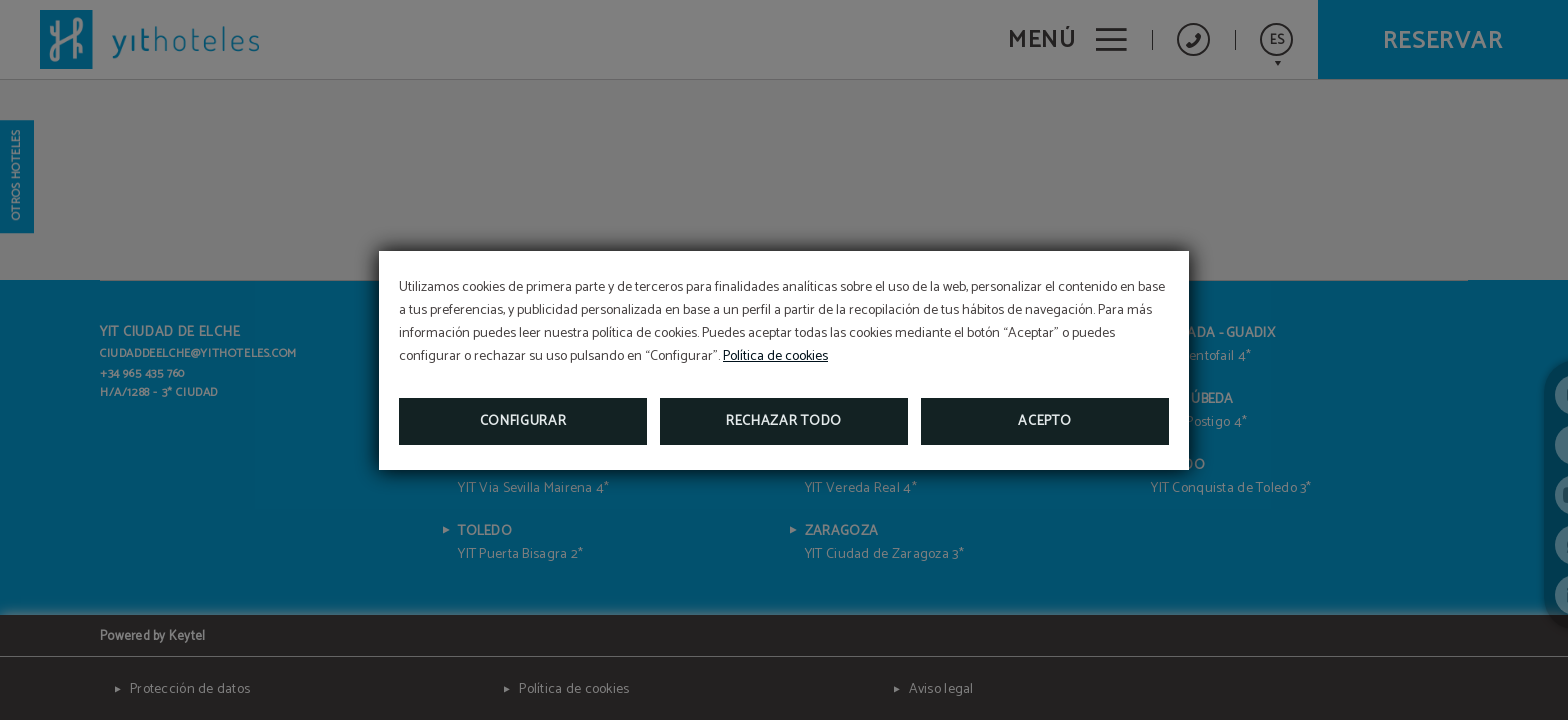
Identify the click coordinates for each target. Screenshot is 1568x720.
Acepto (1044, 421)
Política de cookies (775, 356)
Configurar (523, 421)
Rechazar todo (784, 421)
